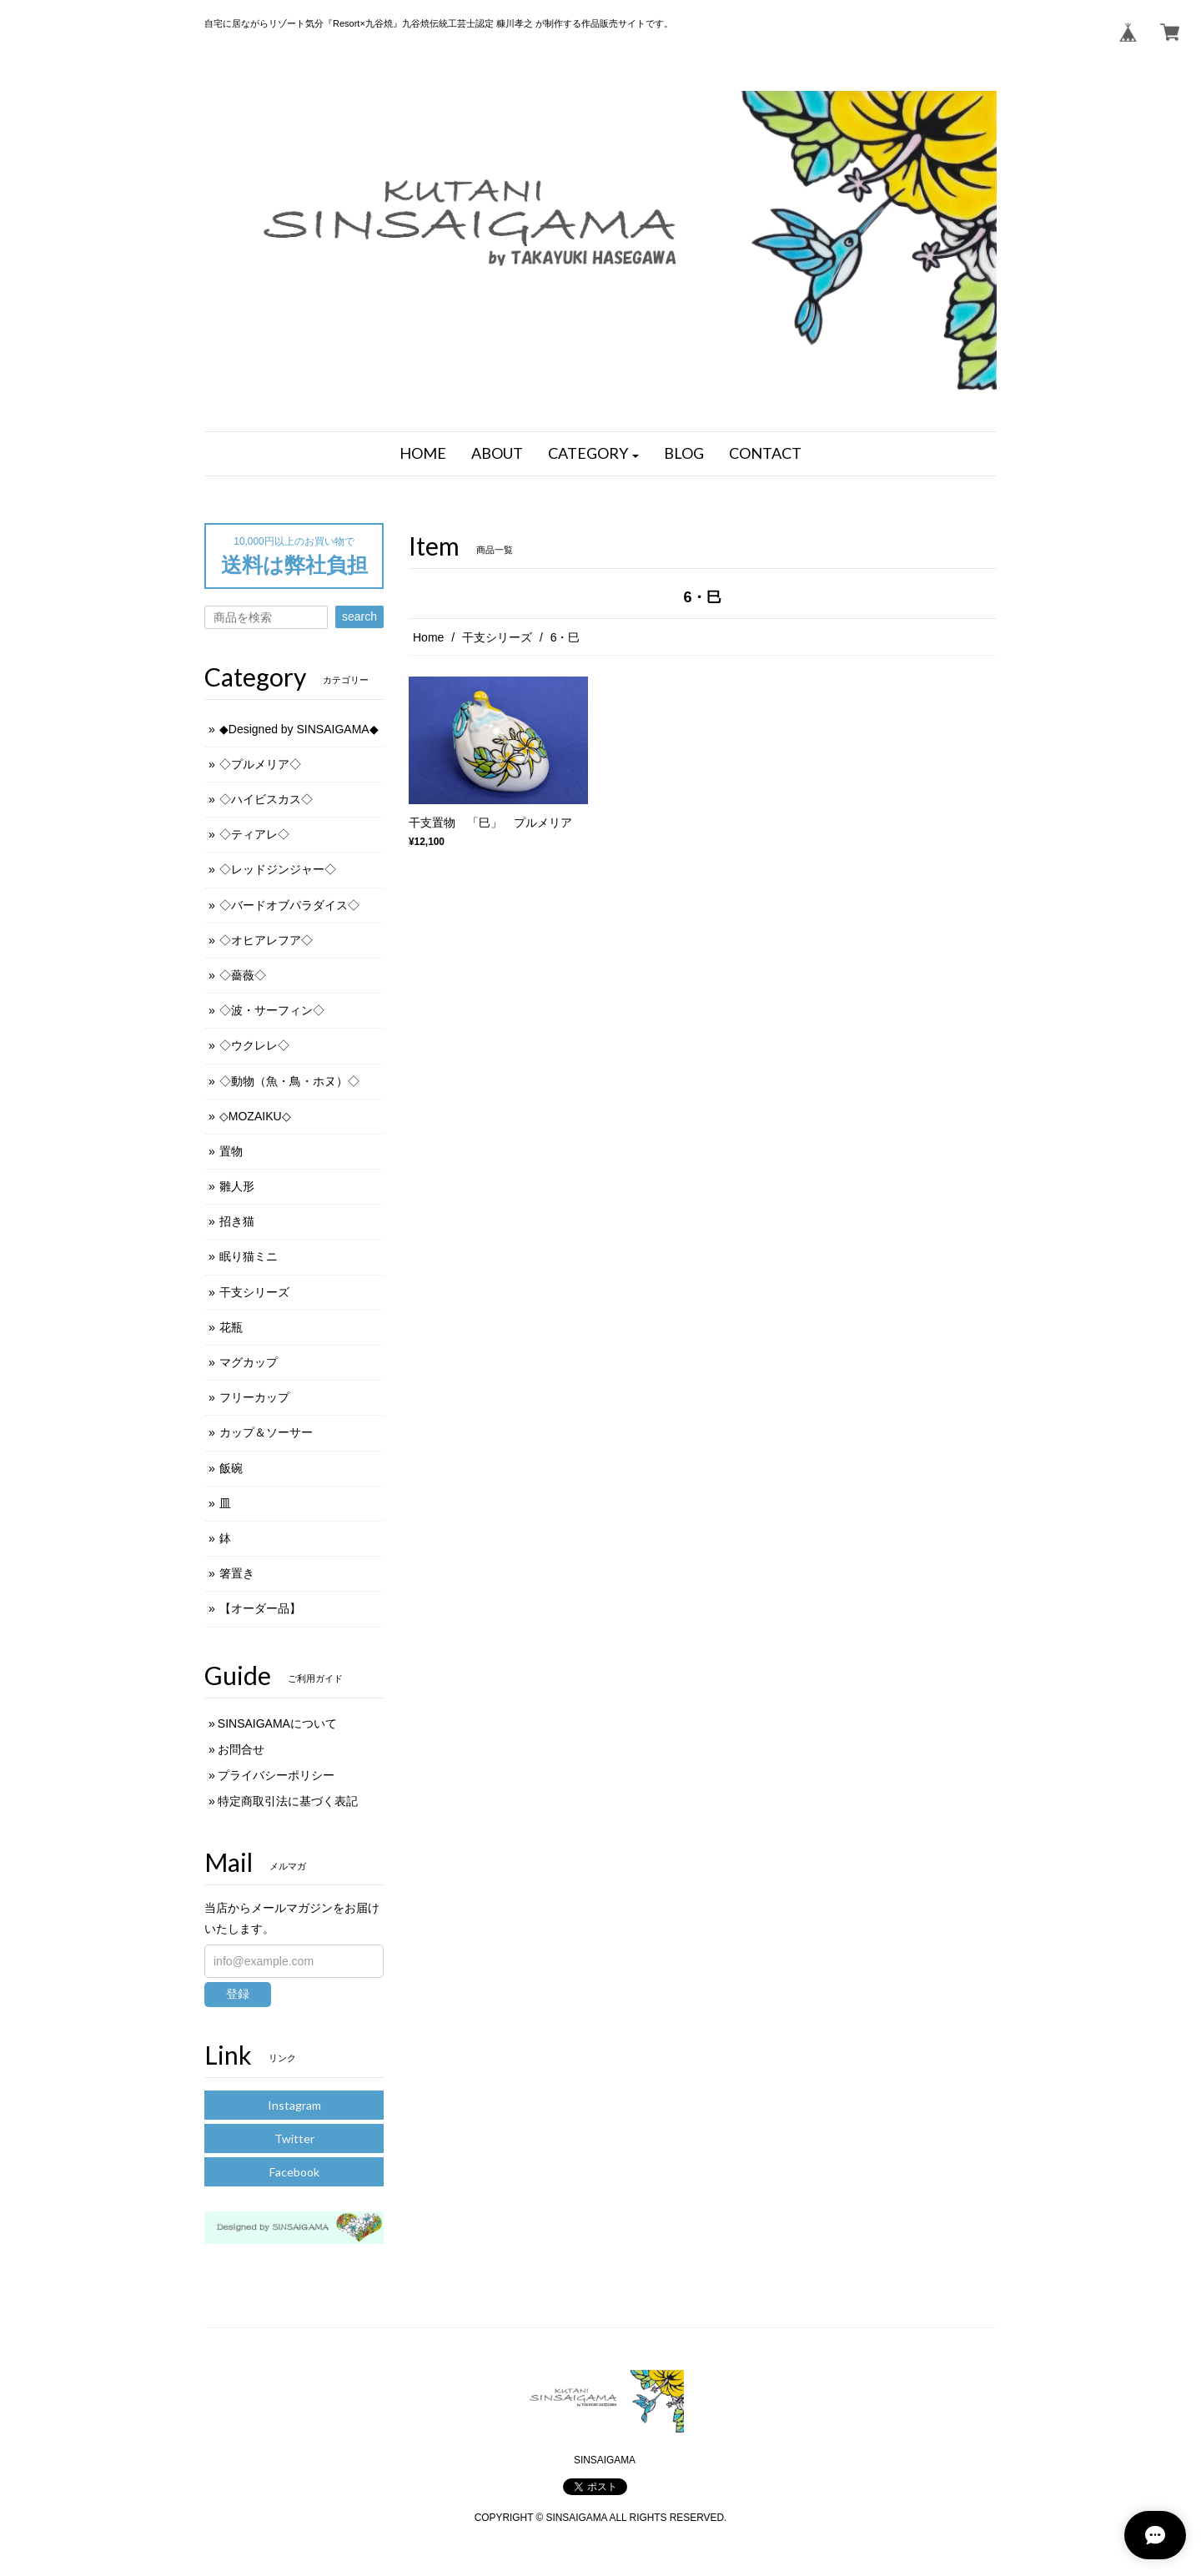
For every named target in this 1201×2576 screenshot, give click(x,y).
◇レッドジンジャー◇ (277, 869)
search (359, 616)
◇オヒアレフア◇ (266, 940)
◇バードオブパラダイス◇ (289, 905)
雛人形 (236, 1186)
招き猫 (236, 1221)
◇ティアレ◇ (254, 834)
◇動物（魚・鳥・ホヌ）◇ (289, 1081)
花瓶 (231, 1327)
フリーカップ (254, 1397)
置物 (231, 1151)
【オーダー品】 (260, 1608)
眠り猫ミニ (248, 1256)
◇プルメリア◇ (260, 764)
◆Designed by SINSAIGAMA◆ (299, 729)
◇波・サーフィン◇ (271, 1010)
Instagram (294, 2105)
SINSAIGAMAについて (277, 1723)
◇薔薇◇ (242, 975)
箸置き (236, 1573)
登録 (237, 1993)
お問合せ (241, 1749)
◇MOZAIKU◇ (255, 1116)
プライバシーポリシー (276, 1775)
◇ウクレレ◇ (254, 1045)
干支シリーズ (497, 637)
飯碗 (231, 1468)
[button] (593, 453)
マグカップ (248, 1362)
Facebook (294, 2172)
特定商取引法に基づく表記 (288, 1801)
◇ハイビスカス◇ (266, 799)
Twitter (294, 2138)
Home (428, 637)
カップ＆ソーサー (266, 1432)
